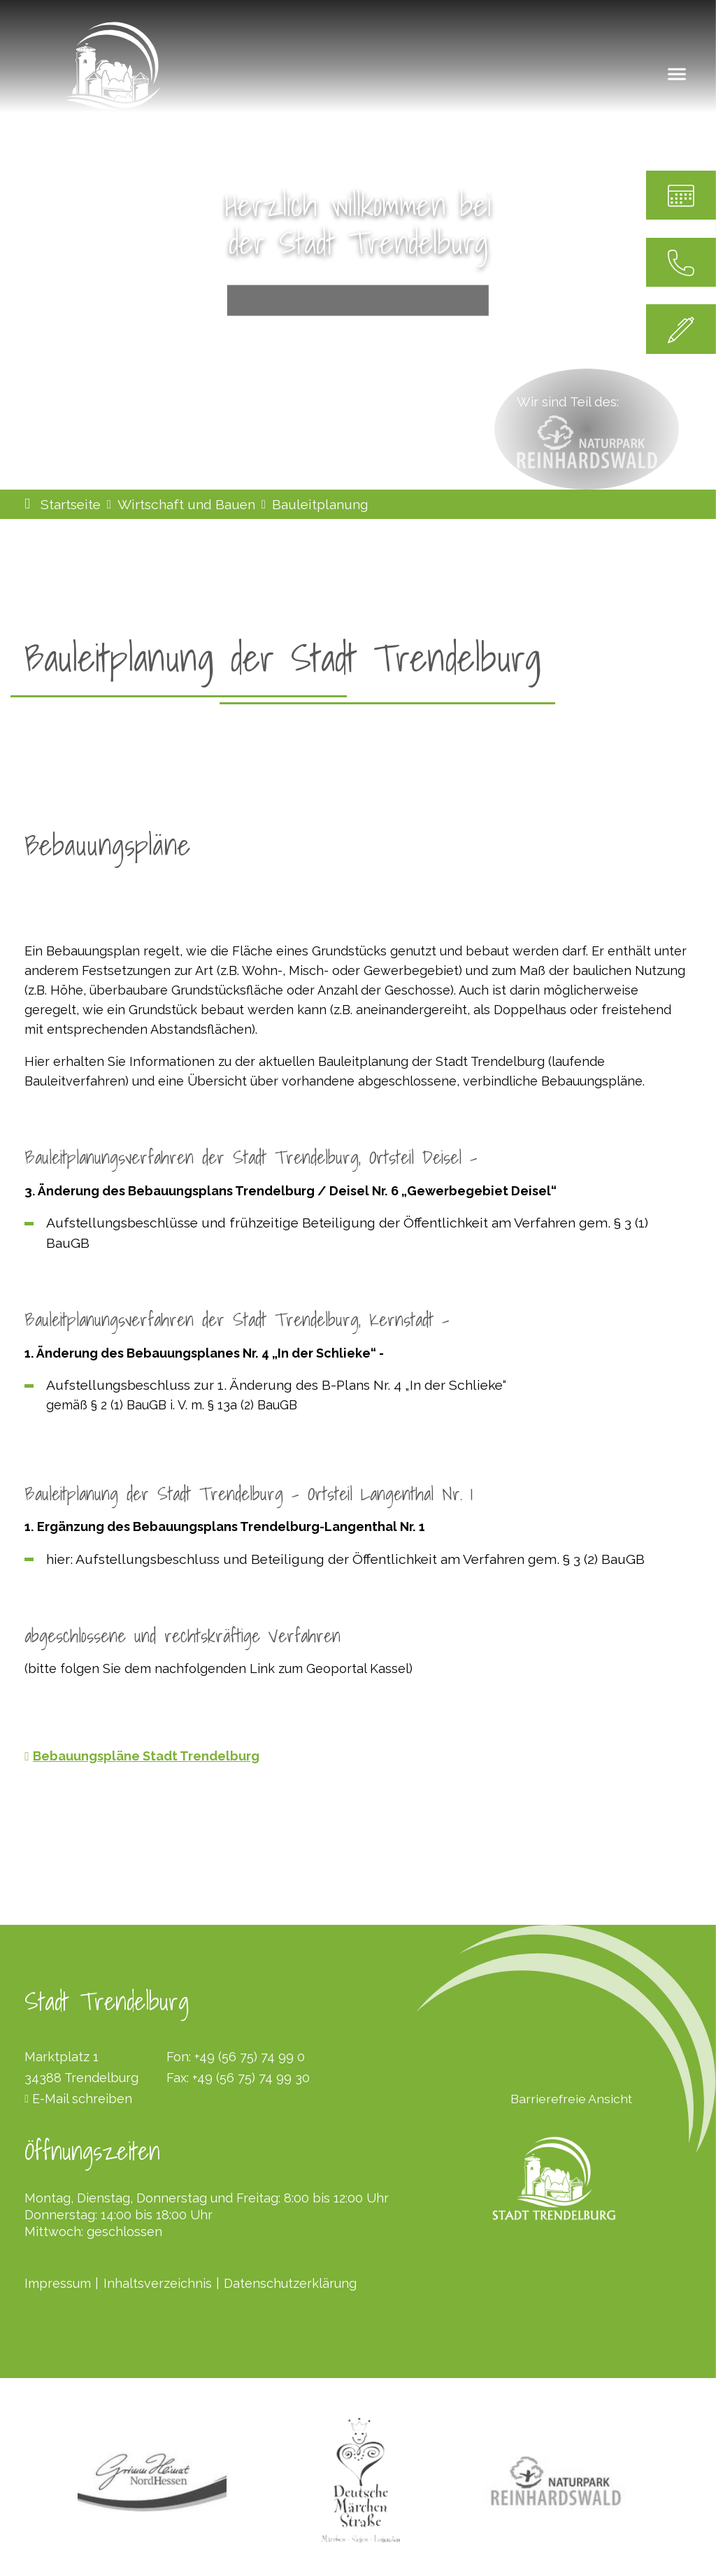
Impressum (57, 2283)
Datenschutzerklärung (290, 2283)
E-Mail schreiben (82, 2098)
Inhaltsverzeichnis (157, 2283)
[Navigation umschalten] (677, 73)
